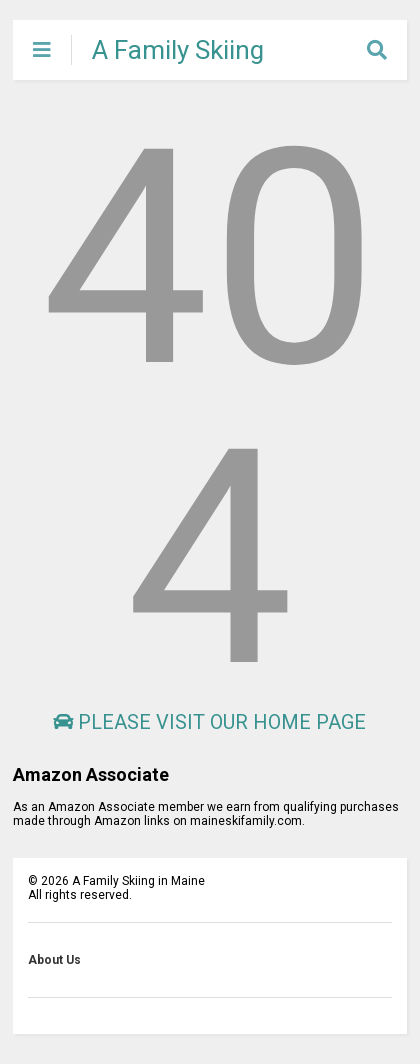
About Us (54, 960)
